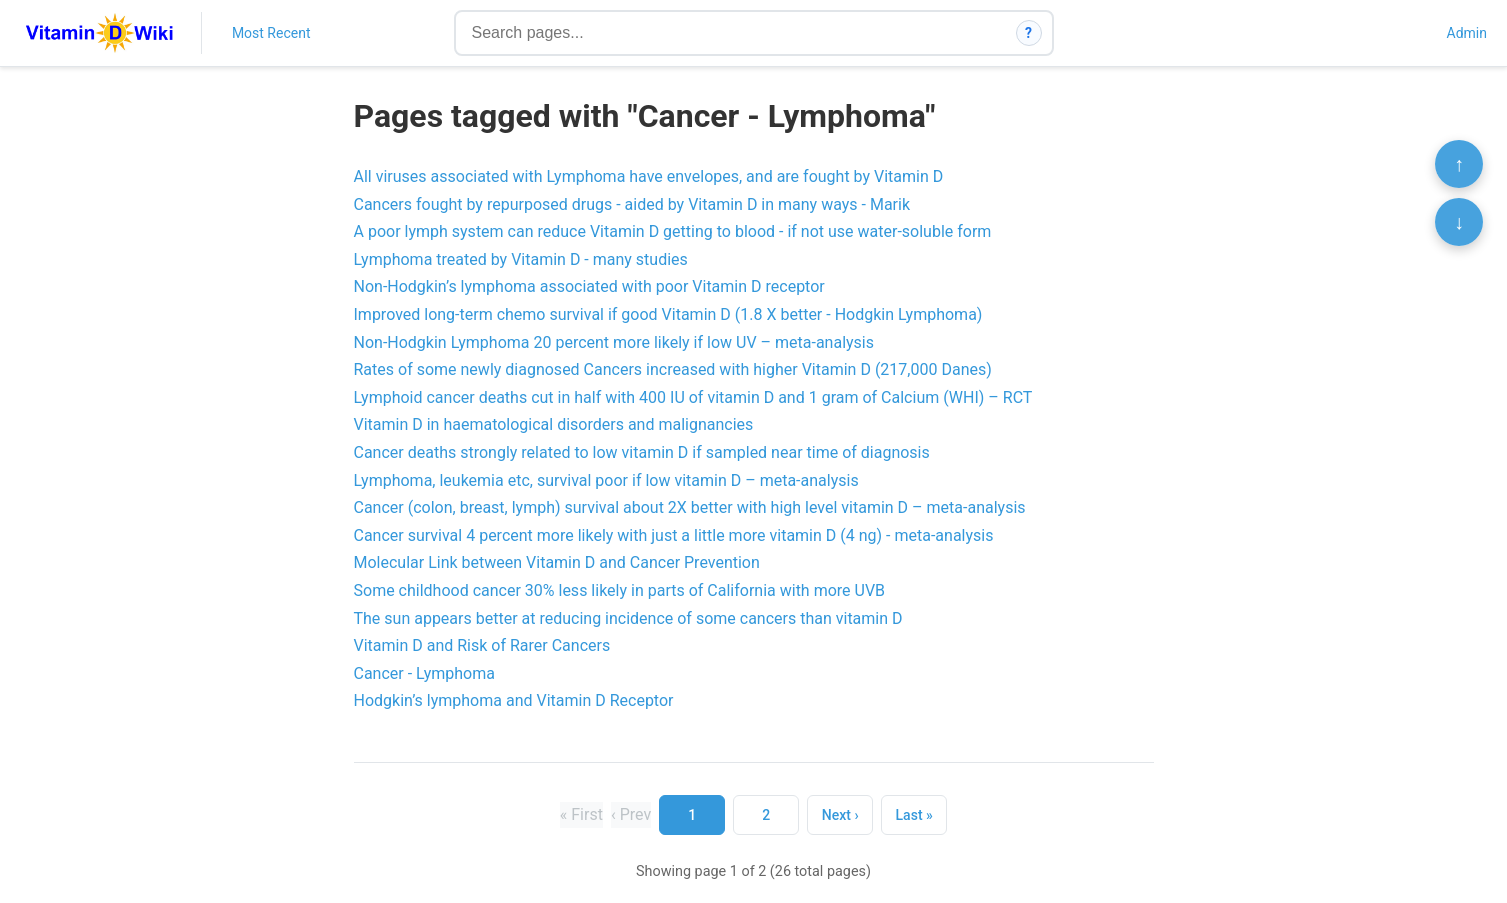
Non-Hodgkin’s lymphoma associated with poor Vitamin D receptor (589, 286)
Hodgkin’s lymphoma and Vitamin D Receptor (514, 700)
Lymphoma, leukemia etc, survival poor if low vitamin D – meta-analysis (606, 480)
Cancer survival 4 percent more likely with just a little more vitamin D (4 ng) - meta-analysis (674, 535)
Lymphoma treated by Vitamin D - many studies (521, 259)
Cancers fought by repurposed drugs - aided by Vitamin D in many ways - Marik (632, 204)
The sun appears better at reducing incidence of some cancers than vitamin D (628, 618)
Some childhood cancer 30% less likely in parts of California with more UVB (620, 590)
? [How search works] (1028, 33)
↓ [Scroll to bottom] (1459, 222)
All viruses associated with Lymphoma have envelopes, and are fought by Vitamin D (649, 176)
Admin (1467, 33)
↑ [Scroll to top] (1459, 164)
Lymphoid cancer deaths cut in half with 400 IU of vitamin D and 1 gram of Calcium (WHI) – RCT (693, 397)
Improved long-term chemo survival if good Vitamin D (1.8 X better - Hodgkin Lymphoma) (668, 314)
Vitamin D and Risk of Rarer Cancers (482, 645)
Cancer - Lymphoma (424, 673)
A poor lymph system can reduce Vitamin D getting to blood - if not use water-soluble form (673, 231)
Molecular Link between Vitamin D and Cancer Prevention (557, 562)
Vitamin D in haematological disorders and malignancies (554, 424)
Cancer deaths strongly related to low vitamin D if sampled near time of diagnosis (642, 452)
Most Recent (271, 33)
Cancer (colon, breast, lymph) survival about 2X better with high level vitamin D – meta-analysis (690, 507)
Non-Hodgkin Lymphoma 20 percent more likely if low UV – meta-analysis (614, 342)
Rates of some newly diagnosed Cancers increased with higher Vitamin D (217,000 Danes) (673, 369)
